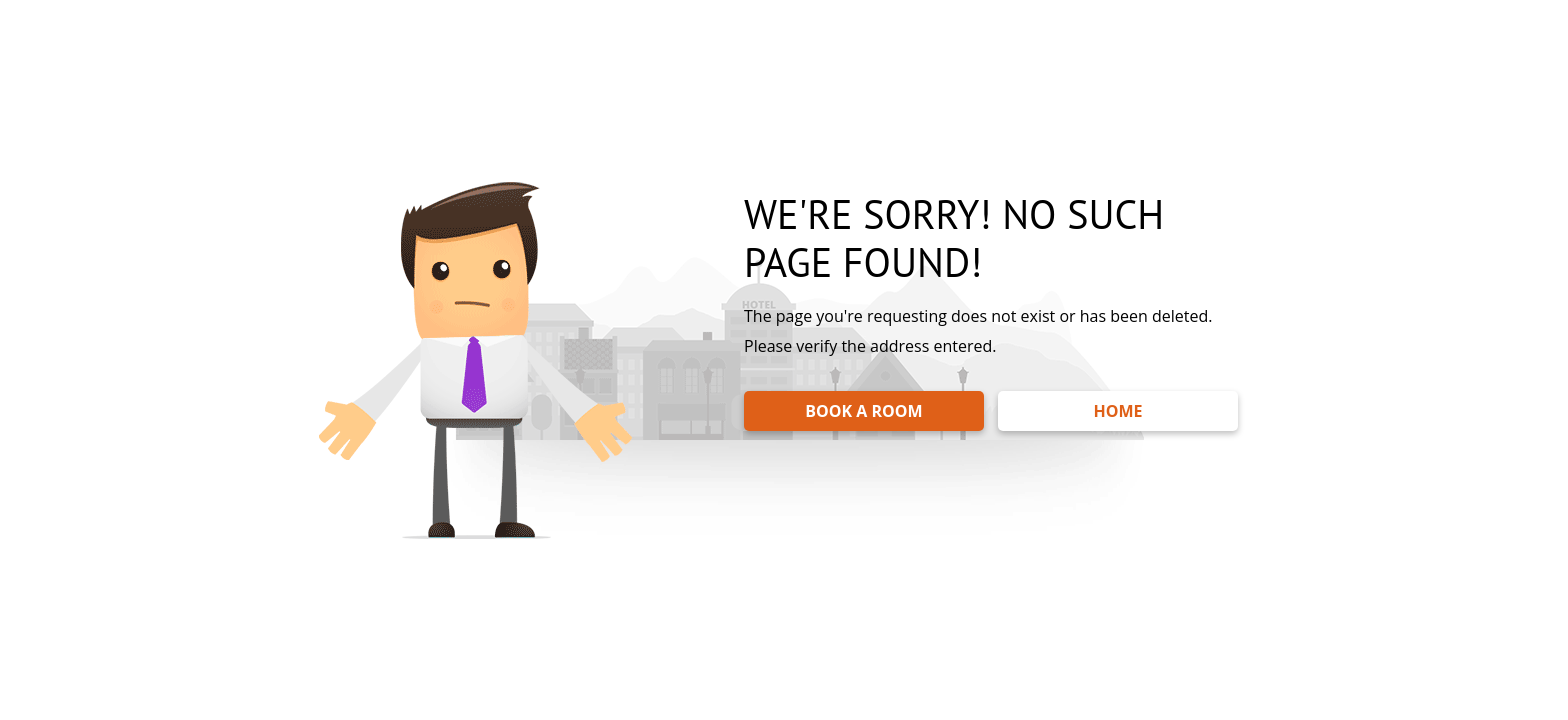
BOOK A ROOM (863, 411)
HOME (1117, 411)
